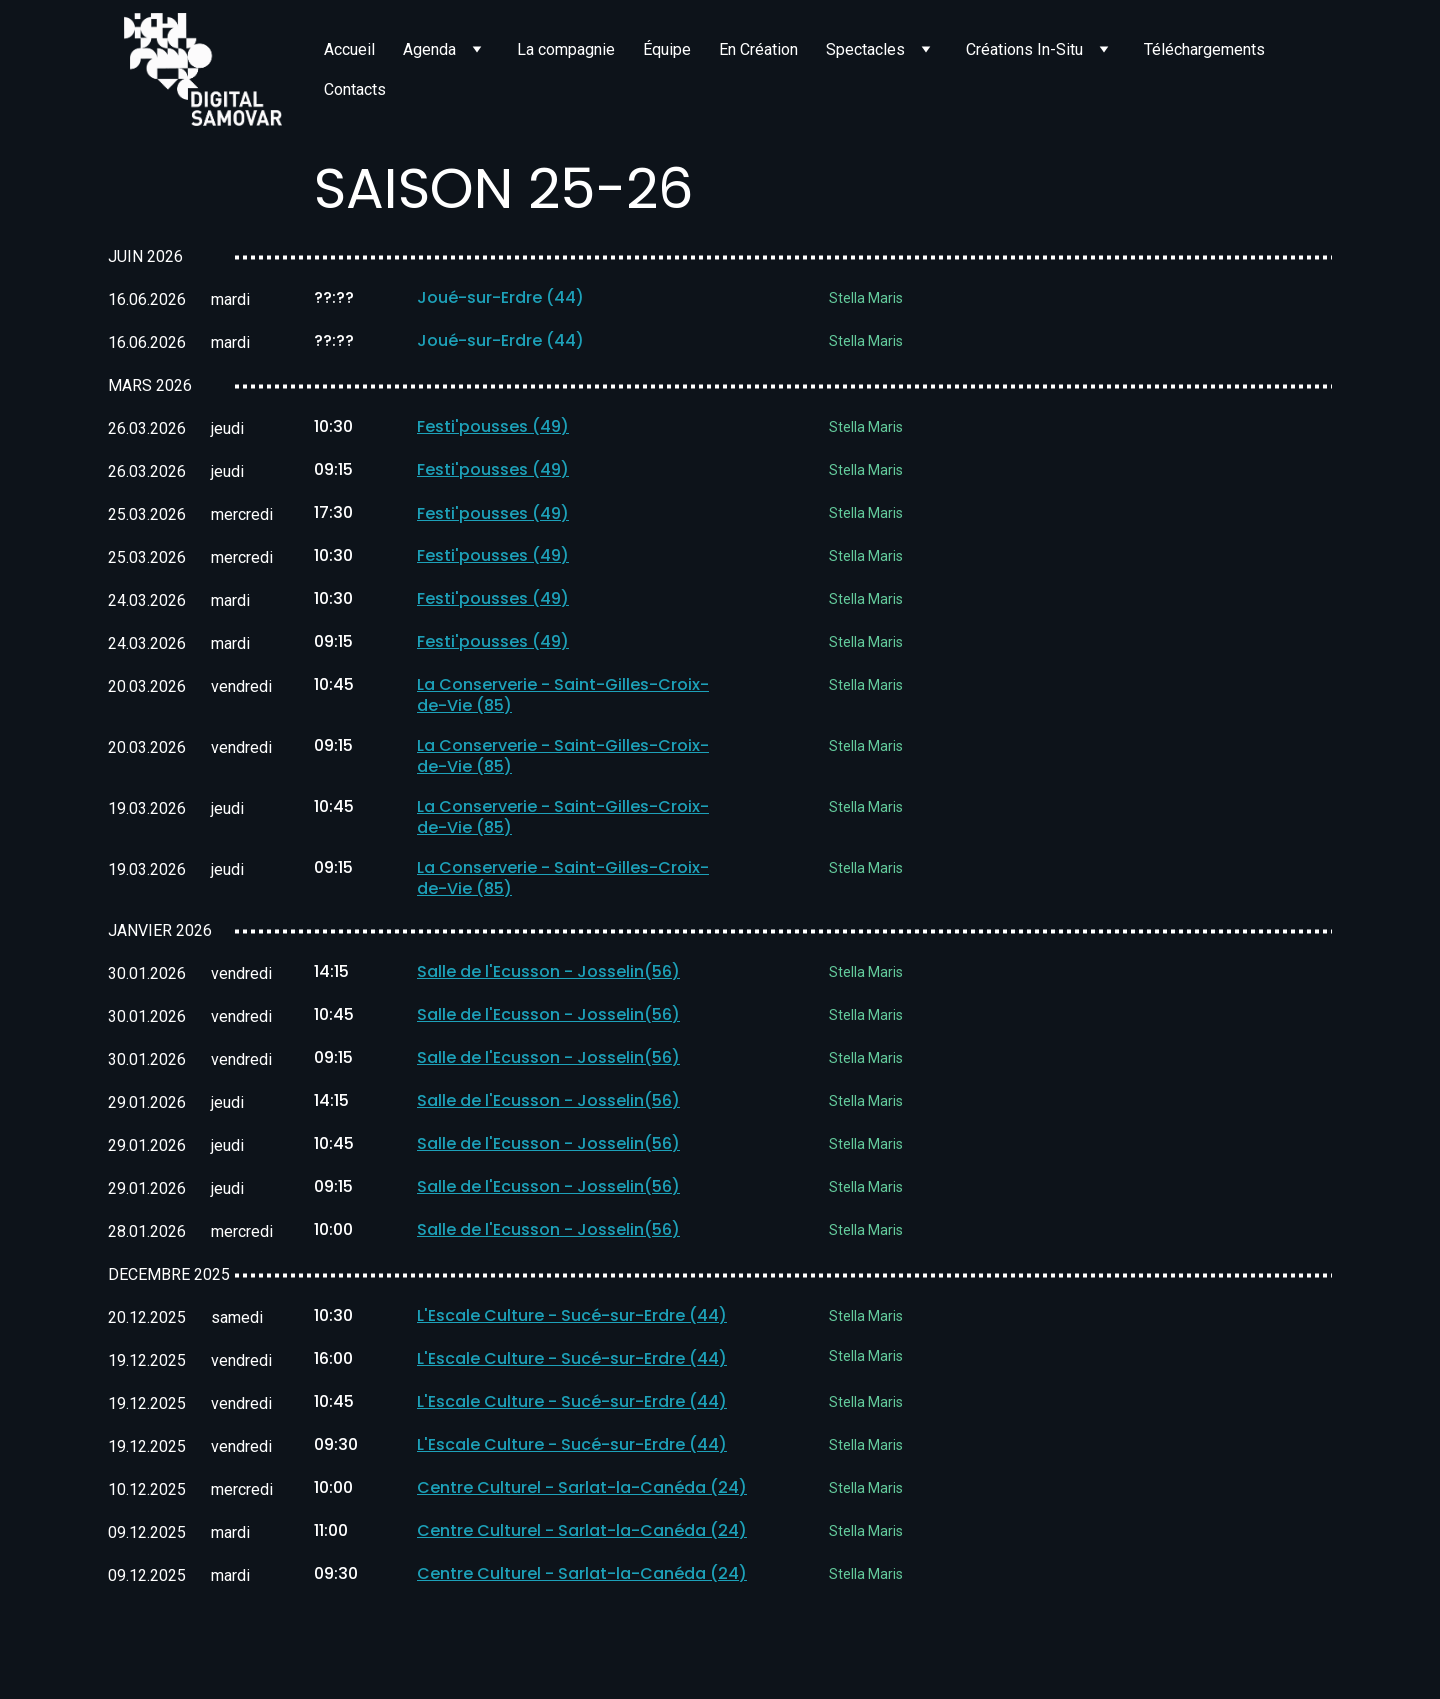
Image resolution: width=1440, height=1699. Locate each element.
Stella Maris (866, 299)
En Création (758, 49)
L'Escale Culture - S (494, 1318)
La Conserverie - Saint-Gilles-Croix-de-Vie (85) (563, 697)
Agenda (429, 49)
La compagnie (566, 49)
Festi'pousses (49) (493, 427)
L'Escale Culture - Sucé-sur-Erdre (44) (572, 1361)
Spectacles (865, 49)
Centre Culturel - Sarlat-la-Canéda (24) (582, 1490)
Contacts (355, 89)
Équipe (667, 49)
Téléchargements (1204, 49)
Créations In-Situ (1024, 49)
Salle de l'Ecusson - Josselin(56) (548, 974)
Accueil (349, 49)
